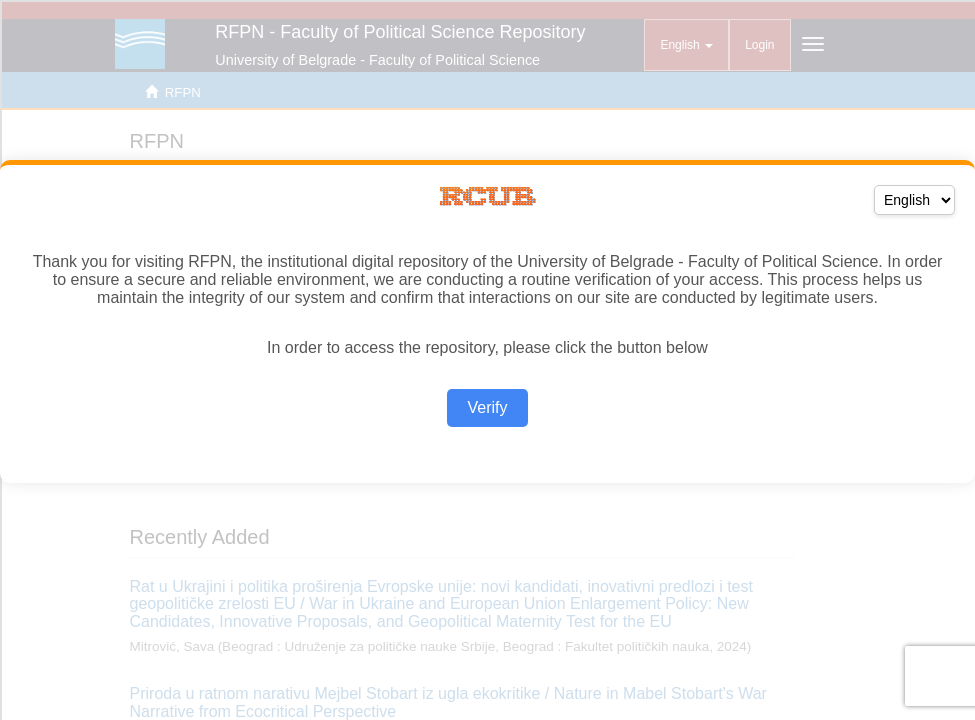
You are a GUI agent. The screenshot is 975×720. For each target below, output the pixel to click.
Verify (487, 407)
